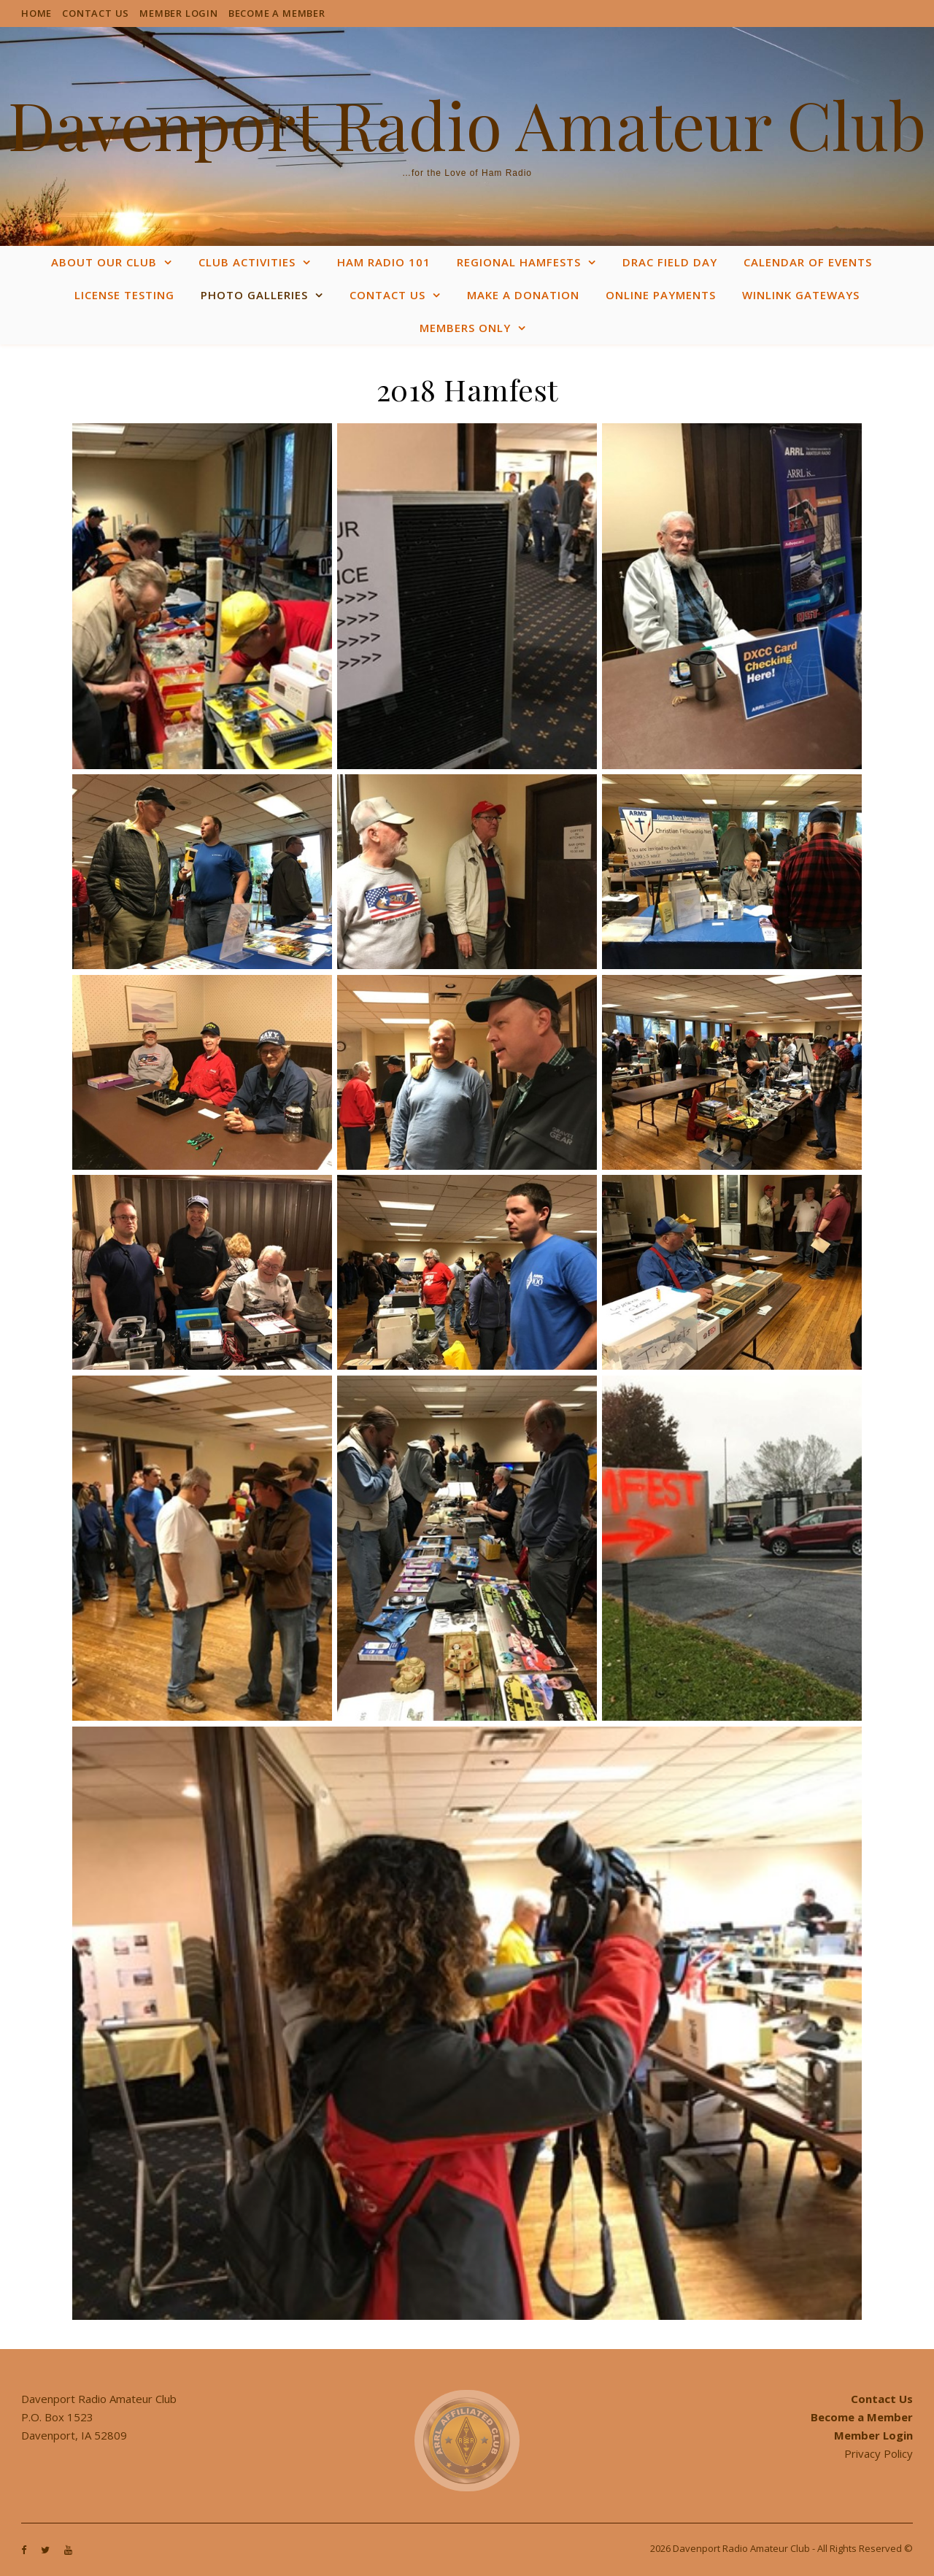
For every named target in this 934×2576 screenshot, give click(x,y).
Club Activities (247, 262)
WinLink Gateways (801, 295)
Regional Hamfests (519, 262)
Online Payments (661, 295)
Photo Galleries (254, 295)
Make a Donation (523, 295)
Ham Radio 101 (384, 262)
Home (36, 13)
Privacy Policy (878, 2453)
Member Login (178, 13)
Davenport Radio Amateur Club (467, 124)
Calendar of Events (808, 262)
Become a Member (276, 13)
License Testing (124, 295)
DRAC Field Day (669, 262)
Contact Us (95, 13)
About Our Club (104, 262)
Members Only (465, 327)
